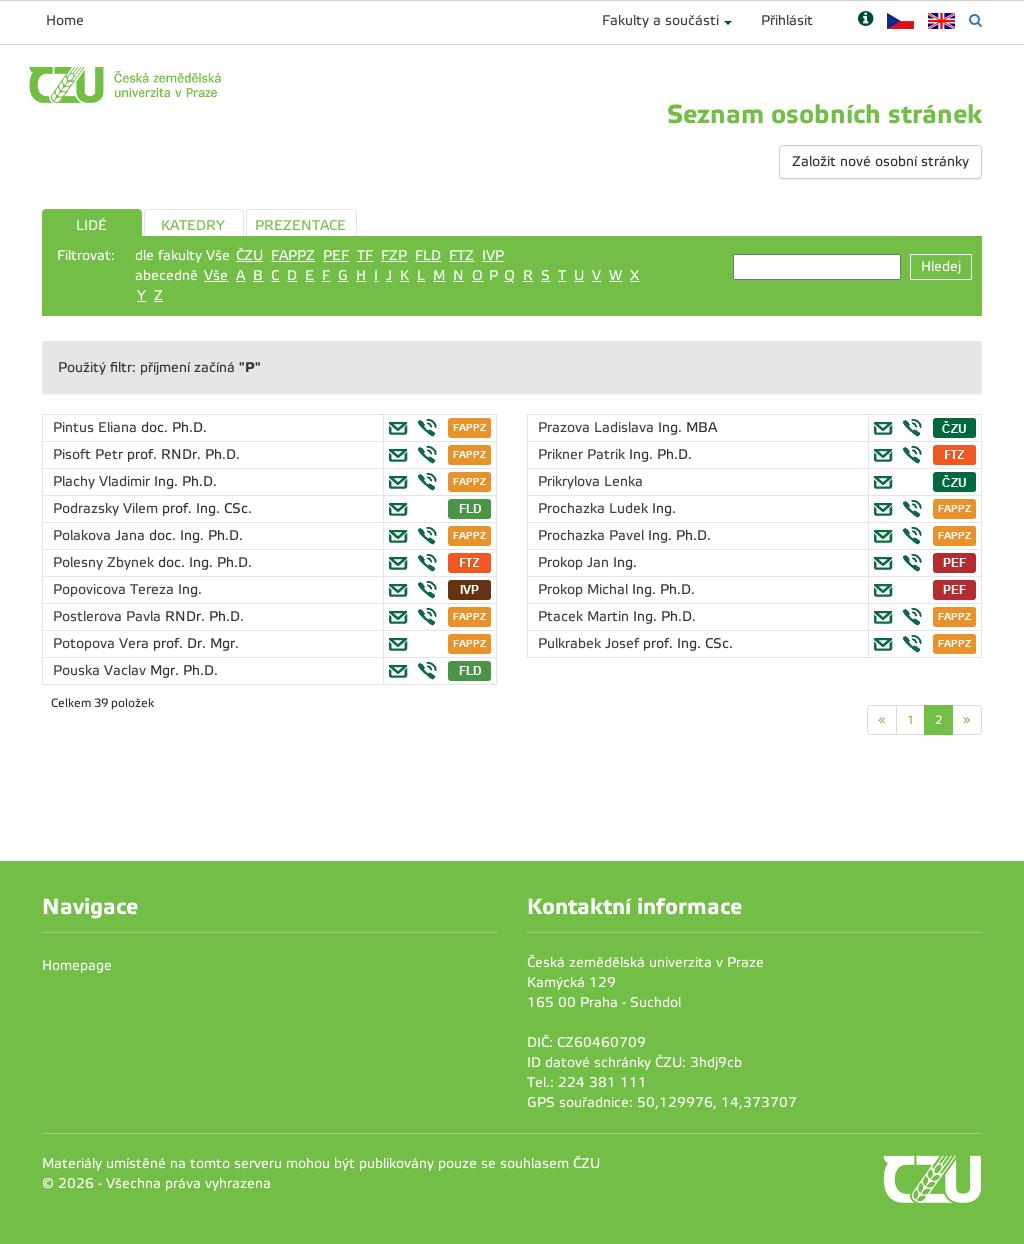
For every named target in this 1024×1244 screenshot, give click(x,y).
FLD (428, 255)
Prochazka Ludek (595, 508)
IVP (493, 255)
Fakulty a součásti (660, 20)
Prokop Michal (585, 589)
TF (365, 255)
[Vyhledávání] (975, 20)
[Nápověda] (865, 20)
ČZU (249, 255)
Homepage (77, 965)
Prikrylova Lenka (590, 481)
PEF (336, 255)
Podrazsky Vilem (107, 508)
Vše (216, 275)
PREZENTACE (300, 225)
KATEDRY (193, 225)
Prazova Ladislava (598, 427)
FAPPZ (293, 255)
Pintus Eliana (97, 427)
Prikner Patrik (583, 454)
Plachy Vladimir (103, 481)
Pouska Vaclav (101, 670)
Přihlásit (787, 20)
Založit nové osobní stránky (880, 161)
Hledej (941, 266)
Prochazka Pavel (593, 535)
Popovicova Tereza (115, 589)
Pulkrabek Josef (590, 643)
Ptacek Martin (585, 616)
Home (65, 20)
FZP (394, 255)
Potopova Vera (103, 643)
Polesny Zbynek (105, 562)
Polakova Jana (101, 535)
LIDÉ (91, 225)
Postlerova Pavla (109, 616)
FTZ (461, 255)
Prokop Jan (575, 562)
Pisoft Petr (90, 454)
